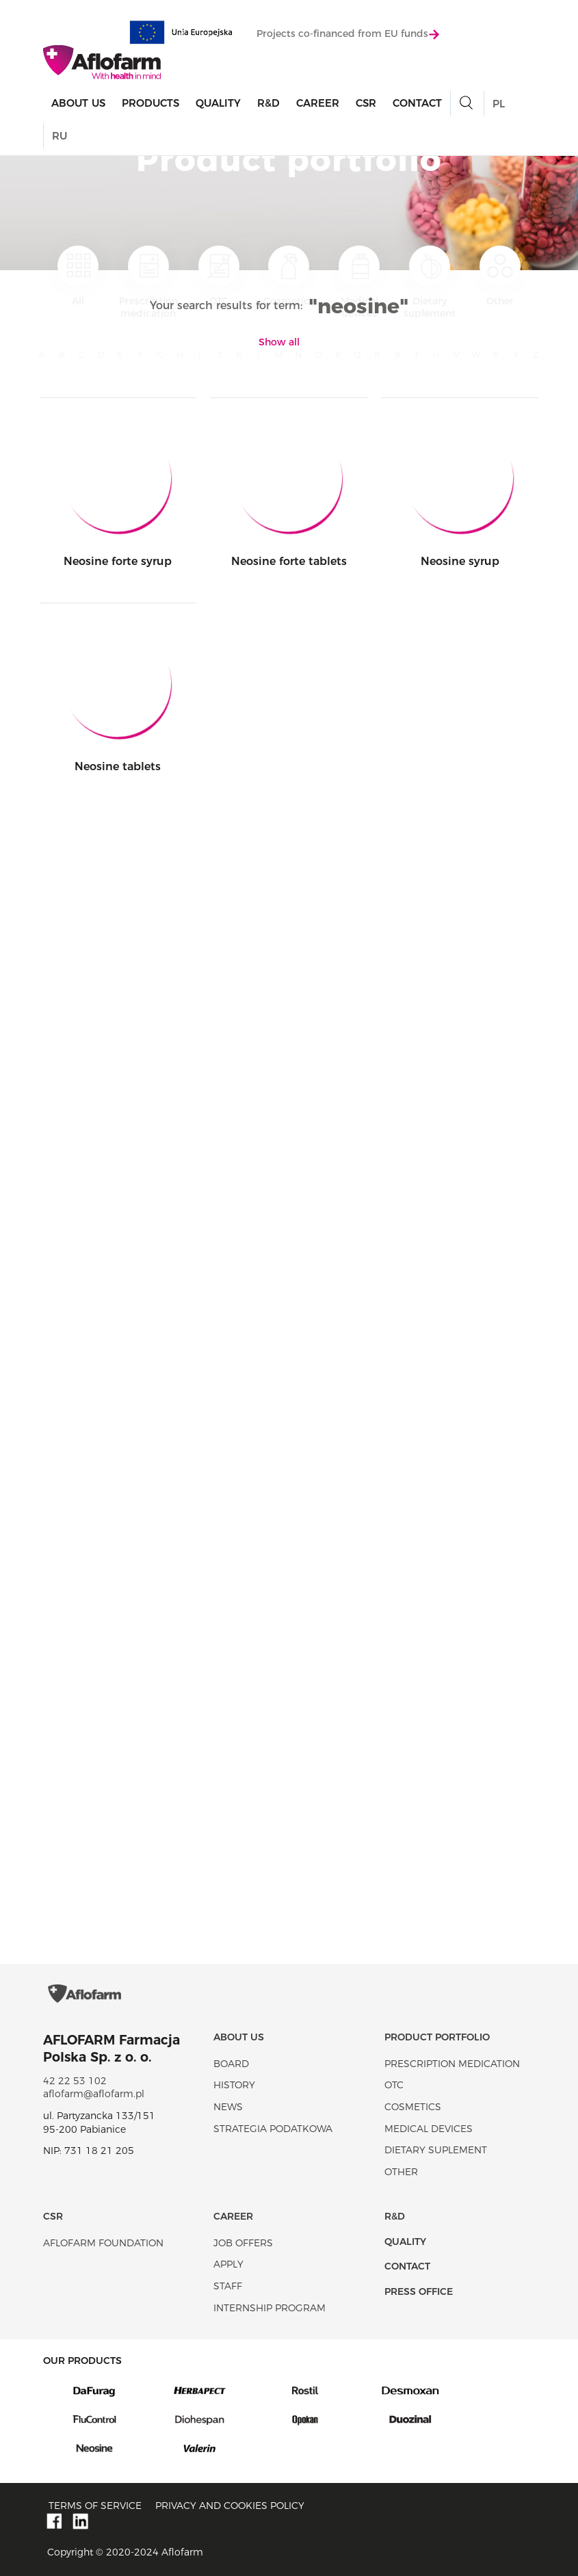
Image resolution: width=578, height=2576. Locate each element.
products (150, 102)
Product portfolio (437, 2037)
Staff (227, 2286)
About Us (78, 102)
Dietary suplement (430, 282)
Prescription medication (148, 282)
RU (59, 135)
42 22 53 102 (75, 2081)
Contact (417, 102)
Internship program (269, 2308)
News (228, 2107)
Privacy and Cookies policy (229, 2505)
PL (498, 103)
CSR (366, 102)
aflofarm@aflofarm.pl (93, 2094)
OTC (218, 276)
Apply (228, 2264)
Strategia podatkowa (272, 2128)
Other (500, 276)
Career (317, 102)
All (77, 276)
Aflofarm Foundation (103, 2243)
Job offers (243, 2243)
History (234, 2085)
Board (231, 2064)
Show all (279, 342)
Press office (418, 2291)
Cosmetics (288, 276)
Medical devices (359, 282)
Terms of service (95, 2505)
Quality (218, 102)
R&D (268, 102)
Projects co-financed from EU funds (348, 33)
